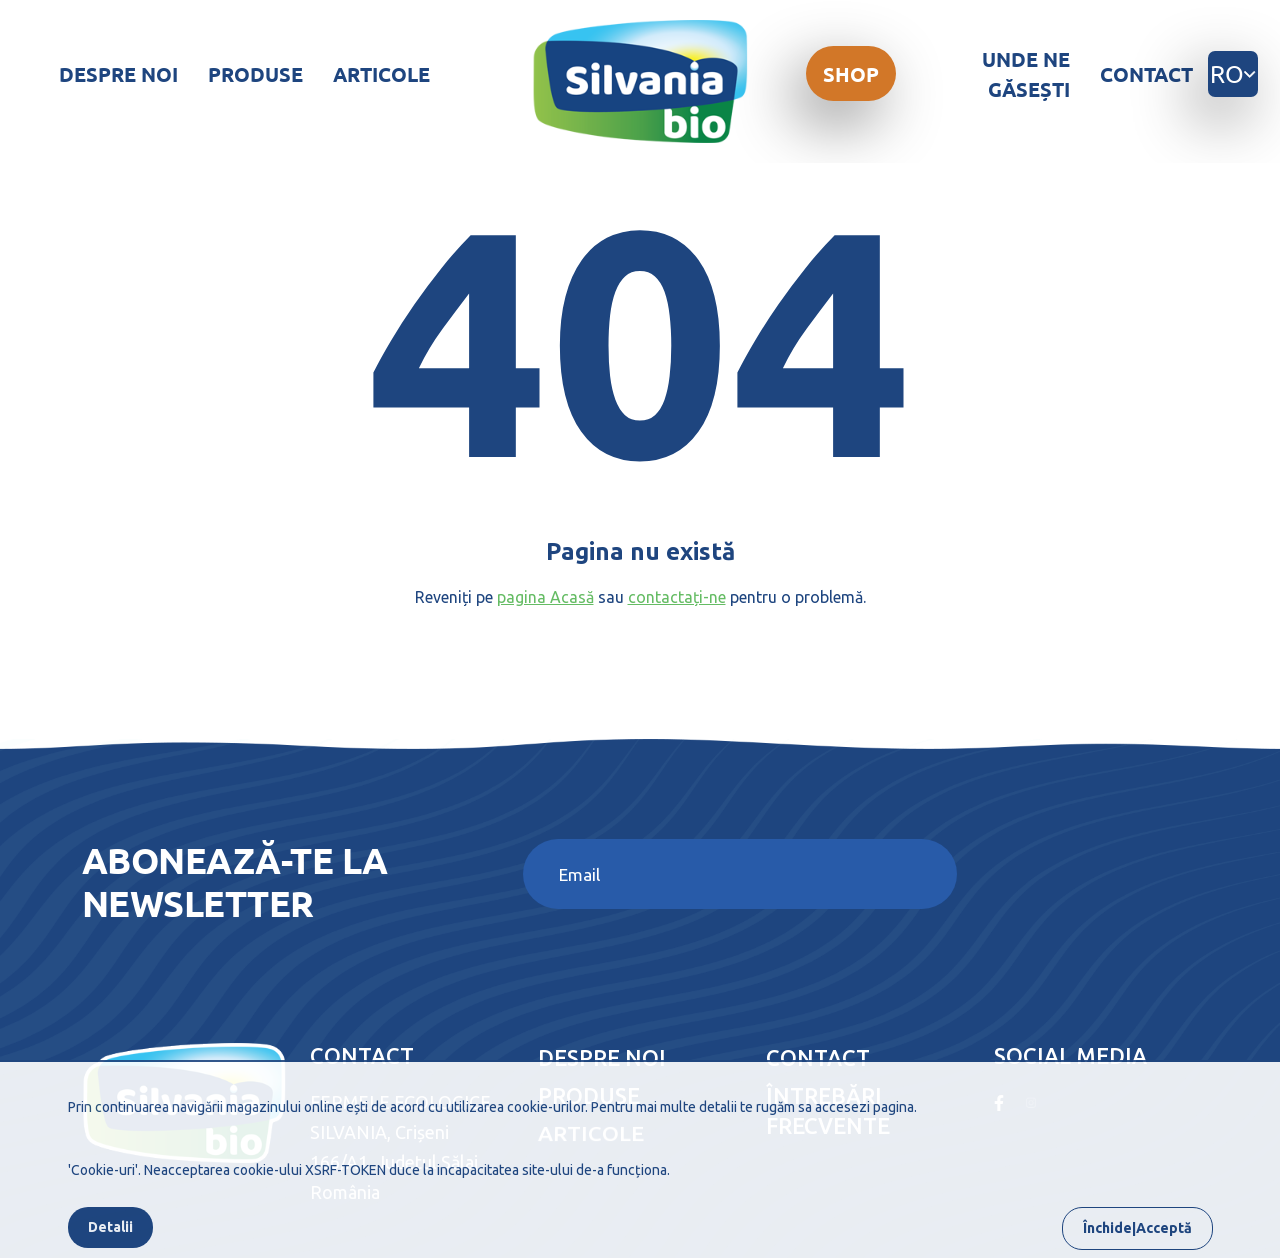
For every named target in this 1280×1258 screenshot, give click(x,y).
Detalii (110, 1227)
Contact (1146, 74)
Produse (255, 74)
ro (1233, 73)
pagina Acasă (545, 597)
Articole (381, 74)
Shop (851, 73)
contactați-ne (677, 597)
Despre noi (118, 74)
